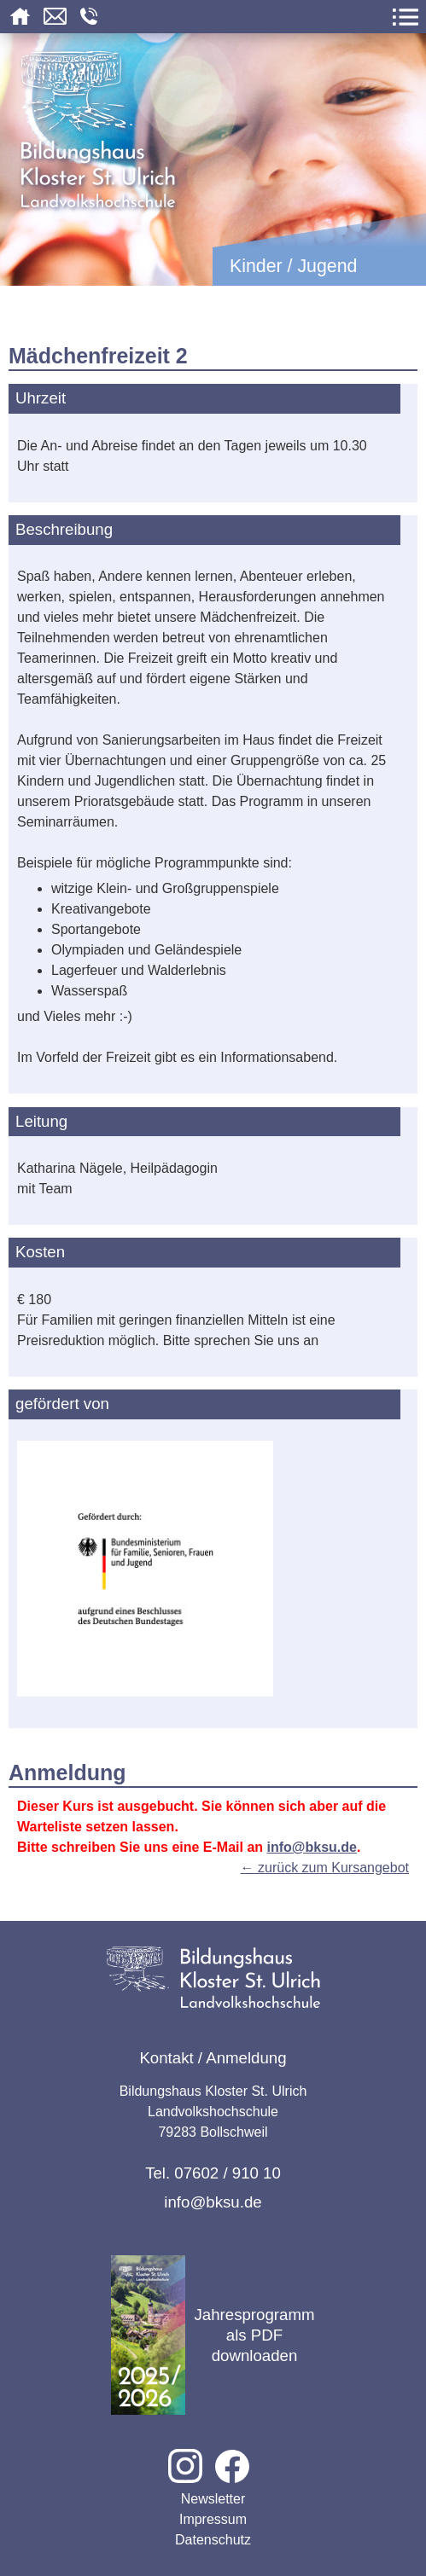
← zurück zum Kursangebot (325, 1867)
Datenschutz (213, 2539)
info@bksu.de (312, 1847)
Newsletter (213, 2499)
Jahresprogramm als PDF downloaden (212, 2335)
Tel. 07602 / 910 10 (213, 2173)
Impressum (213, 2519)
